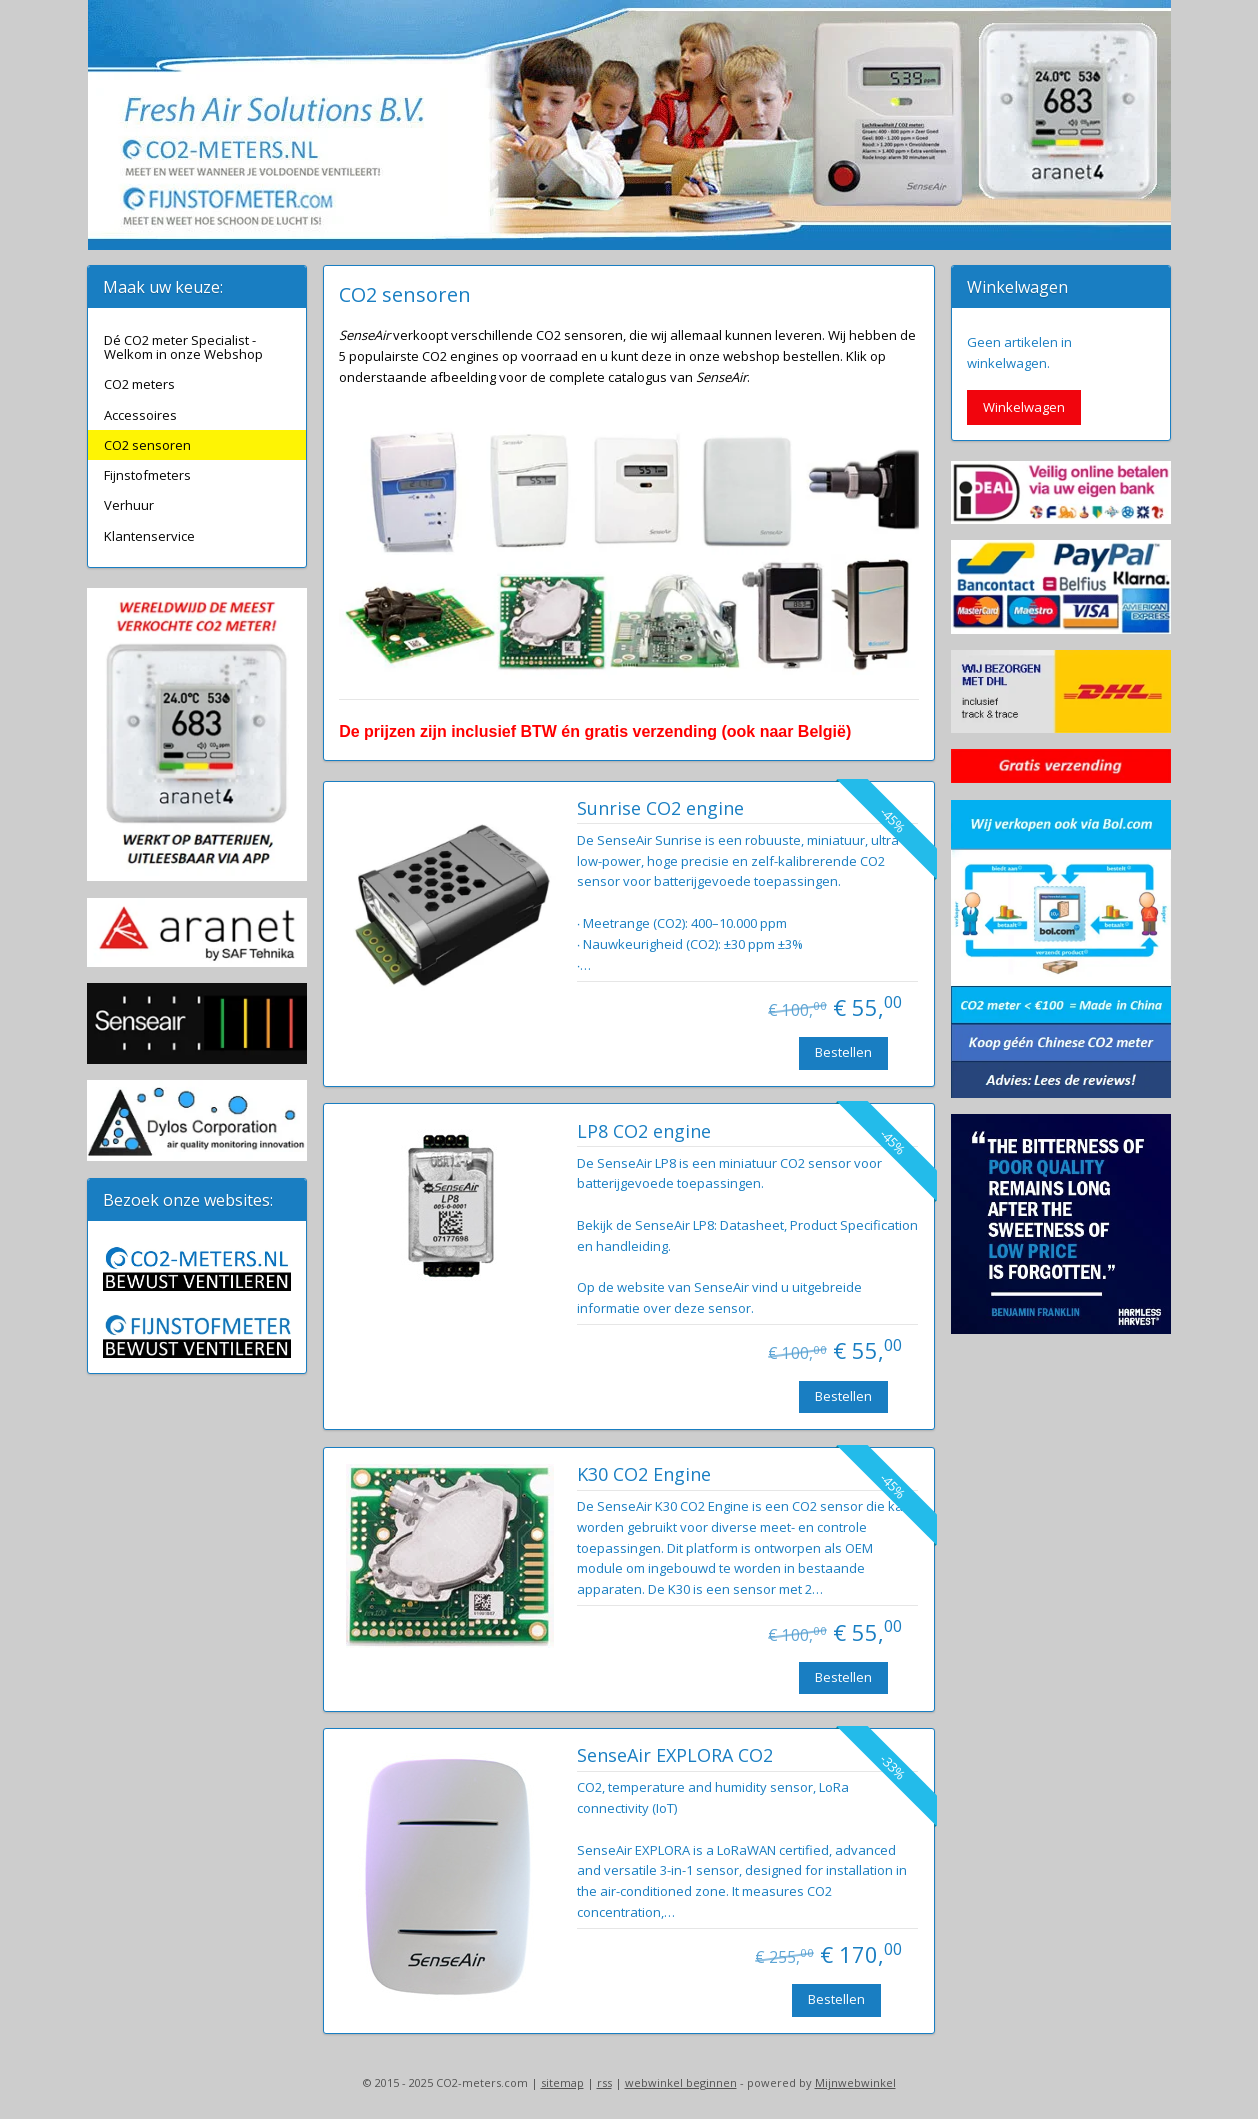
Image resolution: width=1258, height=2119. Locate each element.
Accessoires (140, 415)
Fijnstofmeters (147, 475)
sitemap (562, 2082)
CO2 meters (139, 384)
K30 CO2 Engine (643, 1475)
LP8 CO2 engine (643, 1132)
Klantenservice (149, 536)
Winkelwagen (1024, 407)
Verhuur (129, 505)
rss (604, 2082)
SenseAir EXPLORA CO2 (674, 1756)
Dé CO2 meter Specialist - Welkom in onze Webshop (183, 347)
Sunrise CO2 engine (659, 809)
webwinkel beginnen (681, 2082)
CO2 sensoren (147, 445)
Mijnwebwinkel (855, 2082)
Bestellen (842, 1052)
